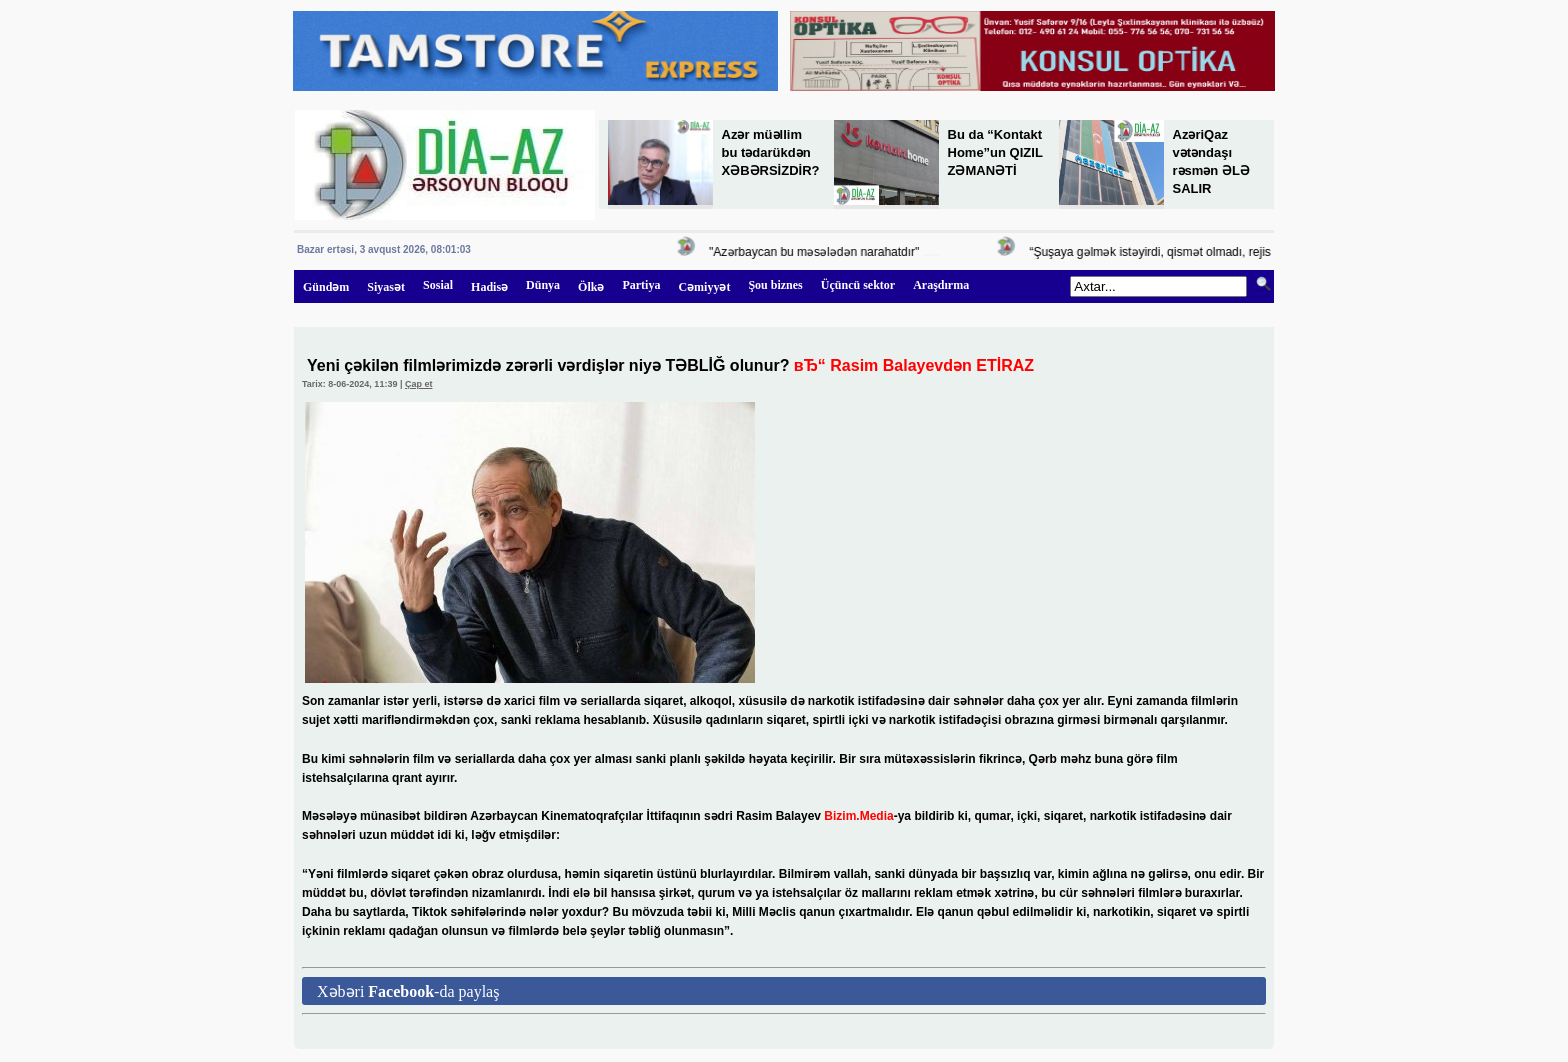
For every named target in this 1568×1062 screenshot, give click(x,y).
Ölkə (591, 287)
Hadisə (489, 287)
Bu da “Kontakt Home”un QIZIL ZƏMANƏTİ (995, 152)
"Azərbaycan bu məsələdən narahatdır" (817, 252)
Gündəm (326, 287)
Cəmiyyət (704, 287)
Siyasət (386, 287)
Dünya (543, 285)
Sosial (438, 285)
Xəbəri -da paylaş (408, 991)
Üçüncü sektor (858, 285)
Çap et (419, 384)
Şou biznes (775, 285)
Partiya (641, 285)
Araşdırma (941, 285)
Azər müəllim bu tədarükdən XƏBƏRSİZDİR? (771, 152)
